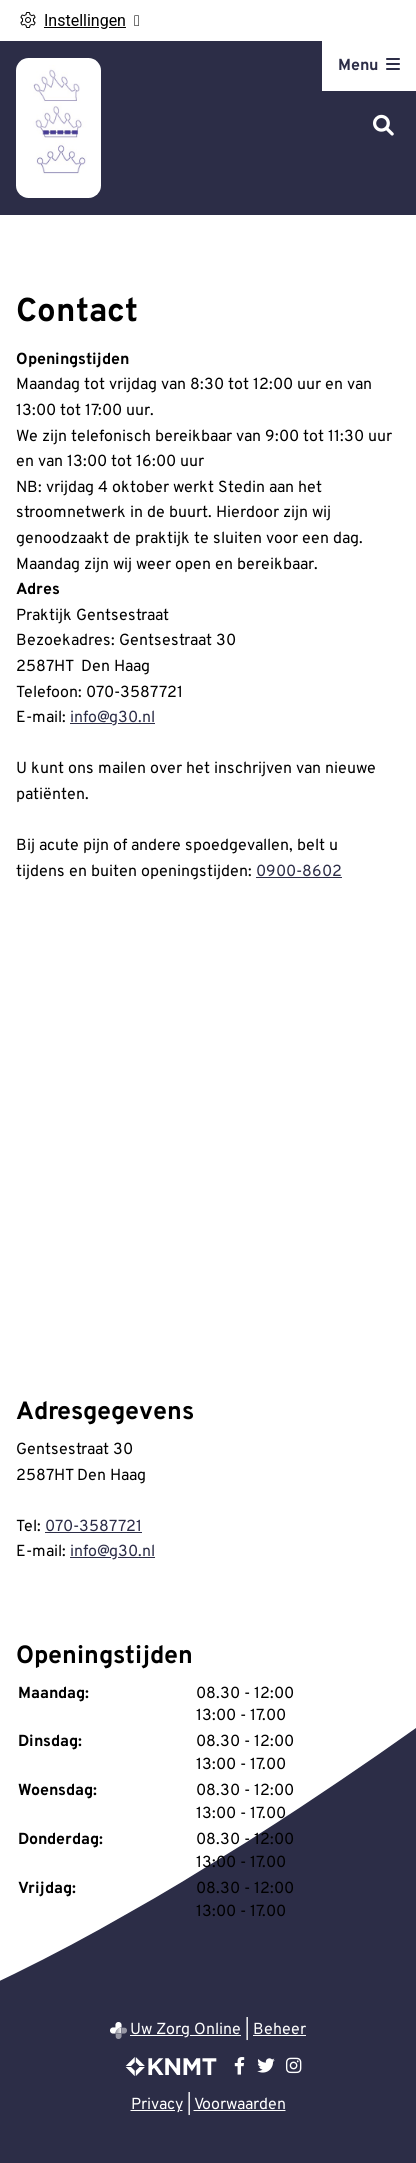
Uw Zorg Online (185, 2030)
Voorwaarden (240, 2105)
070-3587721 (93, 1527)
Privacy (157, 2105)
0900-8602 (299, 872)
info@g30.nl (112, 718)
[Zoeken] (383, 127)
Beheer (279, 2030)
